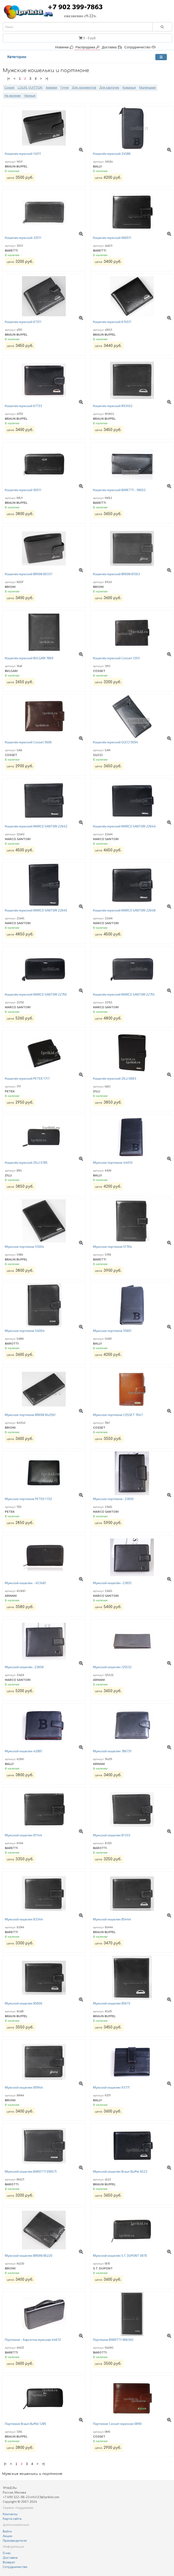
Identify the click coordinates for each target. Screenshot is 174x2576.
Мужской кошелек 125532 (112, 1667)
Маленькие (147, 87)
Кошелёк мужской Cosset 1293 (116, 658)
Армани (51, 87)
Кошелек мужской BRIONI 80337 (28, 574)
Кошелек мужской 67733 (23, 406)
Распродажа (87, 47)
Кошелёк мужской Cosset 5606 (28, 742)
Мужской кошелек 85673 (111, 2003)
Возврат (9, 2562)
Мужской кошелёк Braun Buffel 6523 (120, 2171)
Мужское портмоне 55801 (112, 1331)
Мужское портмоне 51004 (24, 1246)
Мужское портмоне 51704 (112, 1246)
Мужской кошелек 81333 (111, 1835)
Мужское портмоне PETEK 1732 (28, 1499)
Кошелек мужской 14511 (23, 153)
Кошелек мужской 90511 (23, 490)
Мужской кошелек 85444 (112, 1919)
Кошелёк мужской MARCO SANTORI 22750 (36, 994)
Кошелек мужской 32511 (23, 238)
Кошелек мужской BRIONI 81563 (116, 574)
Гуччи (64, 87)
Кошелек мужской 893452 (112, 406)
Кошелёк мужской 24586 (112, 153)
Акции (7, 2536)
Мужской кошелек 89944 (24, 2087)
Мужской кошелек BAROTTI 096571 (31, 2171)
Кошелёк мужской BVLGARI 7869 (29, 658)
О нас (7, 2553)
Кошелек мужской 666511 (112, 238)
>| (46, 78)
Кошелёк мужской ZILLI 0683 (114, 1078)
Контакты (10, 2514)
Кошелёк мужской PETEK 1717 (27, 1078)
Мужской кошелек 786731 (112, 1751)
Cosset (9, 87)
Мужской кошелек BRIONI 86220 (28, 2255)
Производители (15, 2540)
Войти (7, 2531)
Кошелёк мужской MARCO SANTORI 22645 (36, 910)
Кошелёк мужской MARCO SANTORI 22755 (124, 994)
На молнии (12, 95)
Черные (29, 95)
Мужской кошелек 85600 (23, 2003)
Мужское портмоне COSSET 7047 (118, 1415)
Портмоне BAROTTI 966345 (113, 2340)
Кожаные (129, 87)
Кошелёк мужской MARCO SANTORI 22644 (124, 826)
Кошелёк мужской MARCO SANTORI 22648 (124, 910)
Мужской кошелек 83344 (24, 1919)
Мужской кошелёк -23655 (112, 1583)
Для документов (84, 87)
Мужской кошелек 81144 (23, 1835)
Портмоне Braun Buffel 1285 (25, 2424)
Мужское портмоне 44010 (112, 1162)
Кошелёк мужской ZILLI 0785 (26, 1162)
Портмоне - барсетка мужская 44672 (33, 2340)
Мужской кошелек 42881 (23, 1751)
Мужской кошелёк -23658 (24, 1667)
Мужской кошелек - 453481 (25, 1583)
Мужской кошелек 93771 (111, 2087)
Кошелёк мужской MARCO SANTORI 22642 (36, 826)
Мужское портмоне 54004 (25, 1331)
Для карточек (109, 87)
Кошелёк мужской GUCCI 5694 (115, 742)
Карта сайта (12, 2518)
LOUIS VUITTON (30, 87)
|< (8, 78)
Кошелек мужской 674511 (112, 322)
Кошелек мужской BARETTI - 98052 (119, 490)
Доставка (112, 47)
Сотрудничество (140, 47)
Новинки (64, 47)
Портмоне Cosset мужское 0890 (117, 2424)
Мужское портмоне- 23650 (113, 1499)
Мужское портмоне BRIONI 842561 (30, 1415)
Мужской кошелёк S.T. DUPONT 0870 (120, 2255)
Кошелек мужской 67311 (23, 322)
